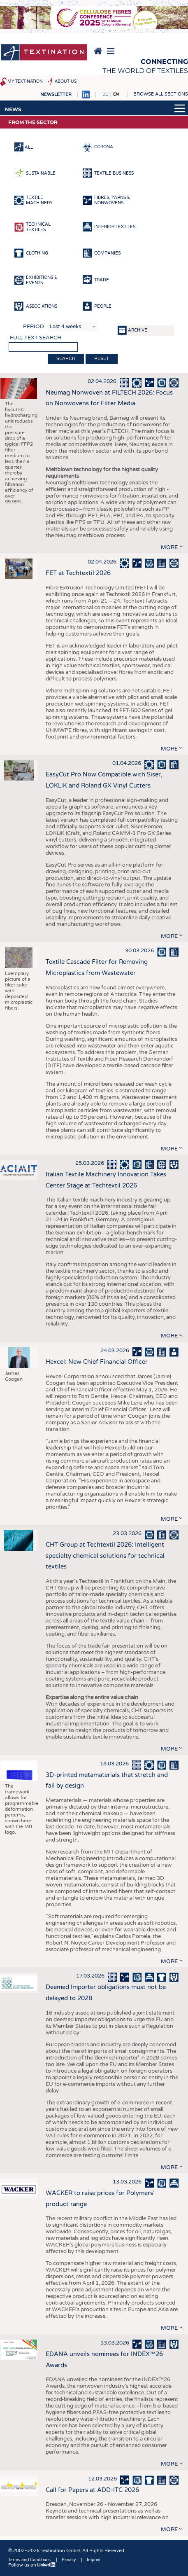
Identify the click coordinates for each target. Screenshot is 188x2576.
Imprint (94, 2559)
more (169, 547)
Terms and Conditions (29, 2559)
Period (33, 326)
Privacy (69, 2559)
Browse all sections (160, 94)
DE (105, 94)
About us (66, 81)
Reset (101, 358)
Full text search (35, 337)
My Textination (25, 81)
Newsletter (56, 94)
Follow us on (32, 2565)
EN (116, 94)
